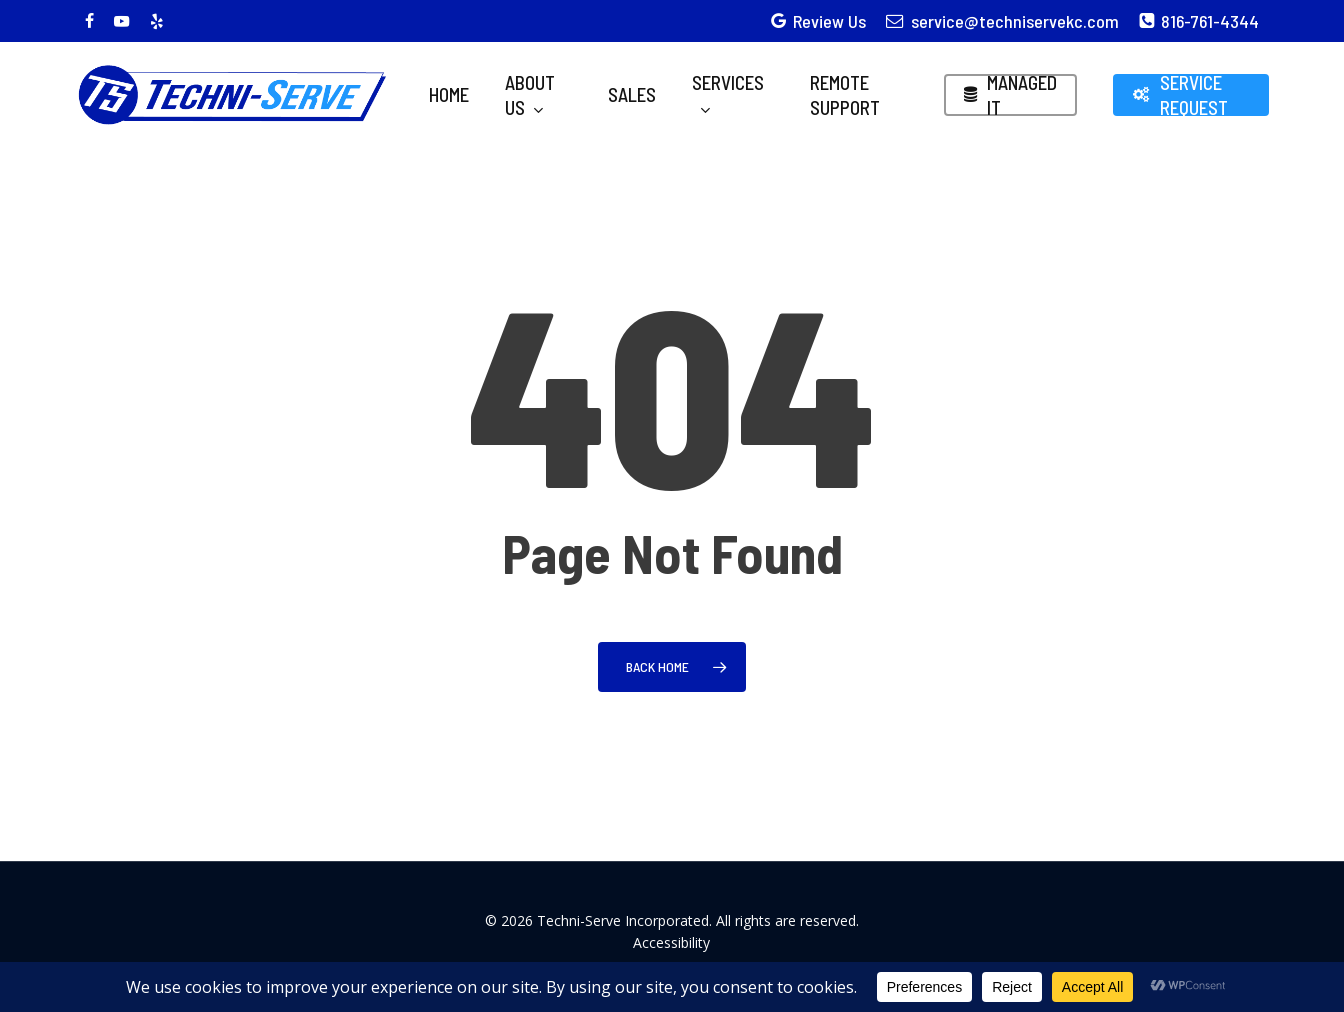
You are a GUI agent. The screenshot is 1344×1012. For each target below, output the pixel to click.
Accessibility (671, 942)
